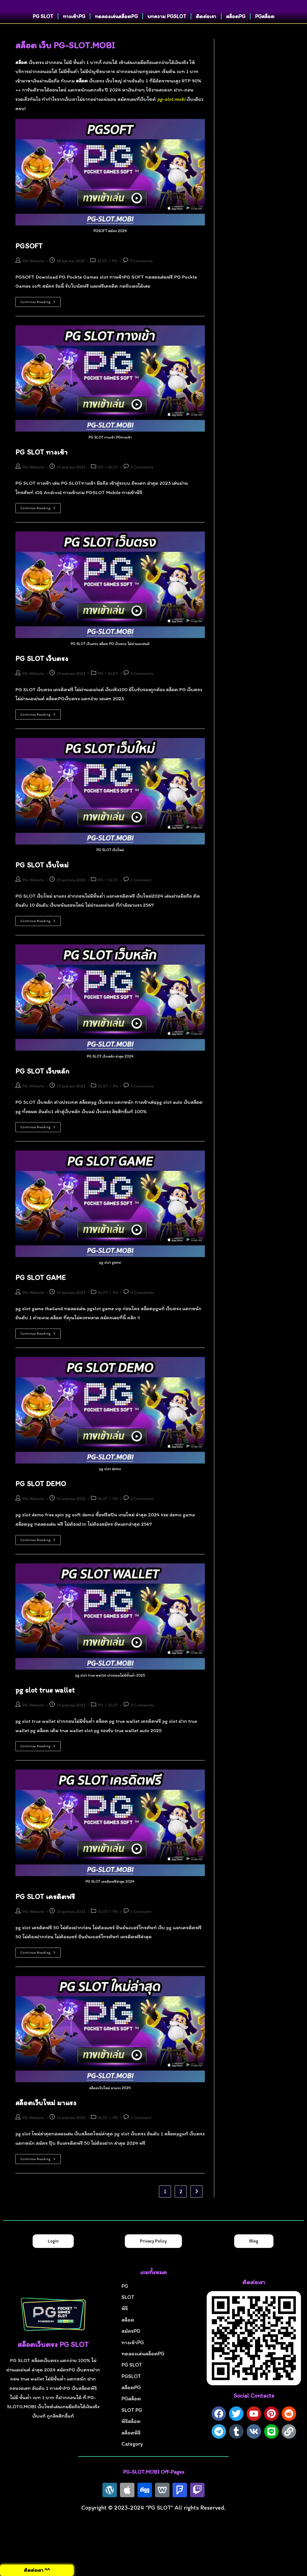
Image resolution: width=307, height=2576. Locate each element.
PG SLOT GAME (40, 1295)
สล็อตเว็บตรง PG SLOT (53, 2362)
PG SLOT (43, 34)
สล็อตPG (235, 34)
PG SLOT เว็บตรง (41, 676)
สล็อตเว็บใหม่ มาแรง (46, 2121)
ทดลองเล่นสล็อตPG (116, 34)
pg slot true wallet (45, 1708)
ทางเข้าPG (74, 34)
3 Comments (142, 485)
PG (115, 279)
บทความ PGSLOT (166, 34)
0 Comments (142, 1311)
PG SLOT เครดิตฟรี (45, 1914)
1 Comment (141, 898)
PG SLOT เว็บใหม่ (42, 883)
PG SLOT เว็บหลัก (42, 1089)
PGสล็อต (264, 34)
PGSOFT (29, 264)
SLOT (102, 279)
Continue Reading (41, 318)
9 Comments (142, 691)
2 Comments (142, 1517)
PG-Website (33, 279)
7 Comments (141, 279)
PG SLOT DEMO (40, 1502)
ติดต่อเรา (206, 34)
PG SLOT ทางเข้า (41, 470)
